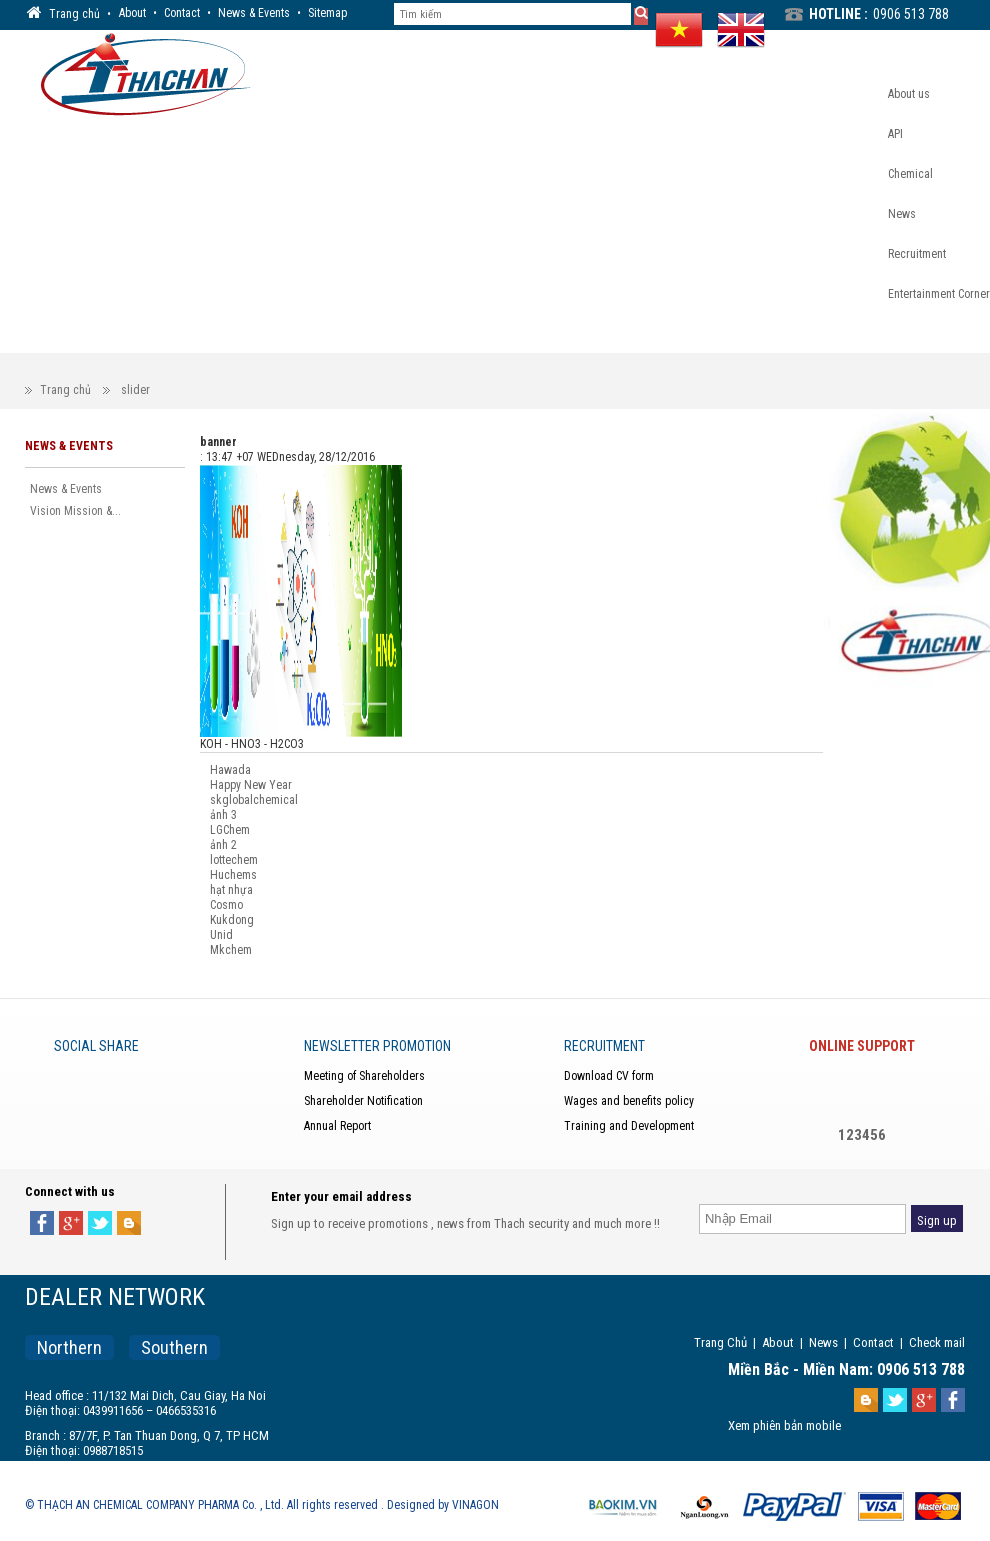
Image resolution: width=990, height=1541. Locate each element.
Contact (182, 13)
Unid (221, 935)
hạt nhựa (231, 890)
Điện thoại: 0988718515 (84, 1450)
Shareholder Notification (363, 1101)
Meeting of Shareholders (364, 1076)
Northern (69, 1347)
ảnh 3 (223, 815)
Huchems (233, 875)
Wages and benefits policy (629, 1101)
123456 (862, 1135)
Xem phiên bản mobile (784, 1425)
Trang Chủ (720, 1342)
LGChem (230, 830)
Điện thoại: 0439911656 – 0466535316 (120, 1410)
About (132, 13)
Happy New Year (251, 785)
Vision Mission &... (75, 511)
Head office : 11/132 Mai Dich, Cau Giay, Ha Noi (145, 1395)
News (823, 1342)
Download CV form (609, 1076)
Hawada (230, 770)
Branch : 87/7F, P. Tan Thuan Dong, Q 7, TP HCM (147, 1435)
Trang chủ (65, 390)
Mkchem (231, 950)
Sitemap (327, 13)
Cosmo (226, 905)
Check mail (937, 1342)
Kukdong (232, 920)
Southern (174, 1347)
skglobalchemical (254, 800)
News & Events (254, 13)
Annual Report (337, 1126)
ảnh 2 (223, 845)
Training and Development (629, 1126)
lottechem (234, 860)
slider (135, 390)
